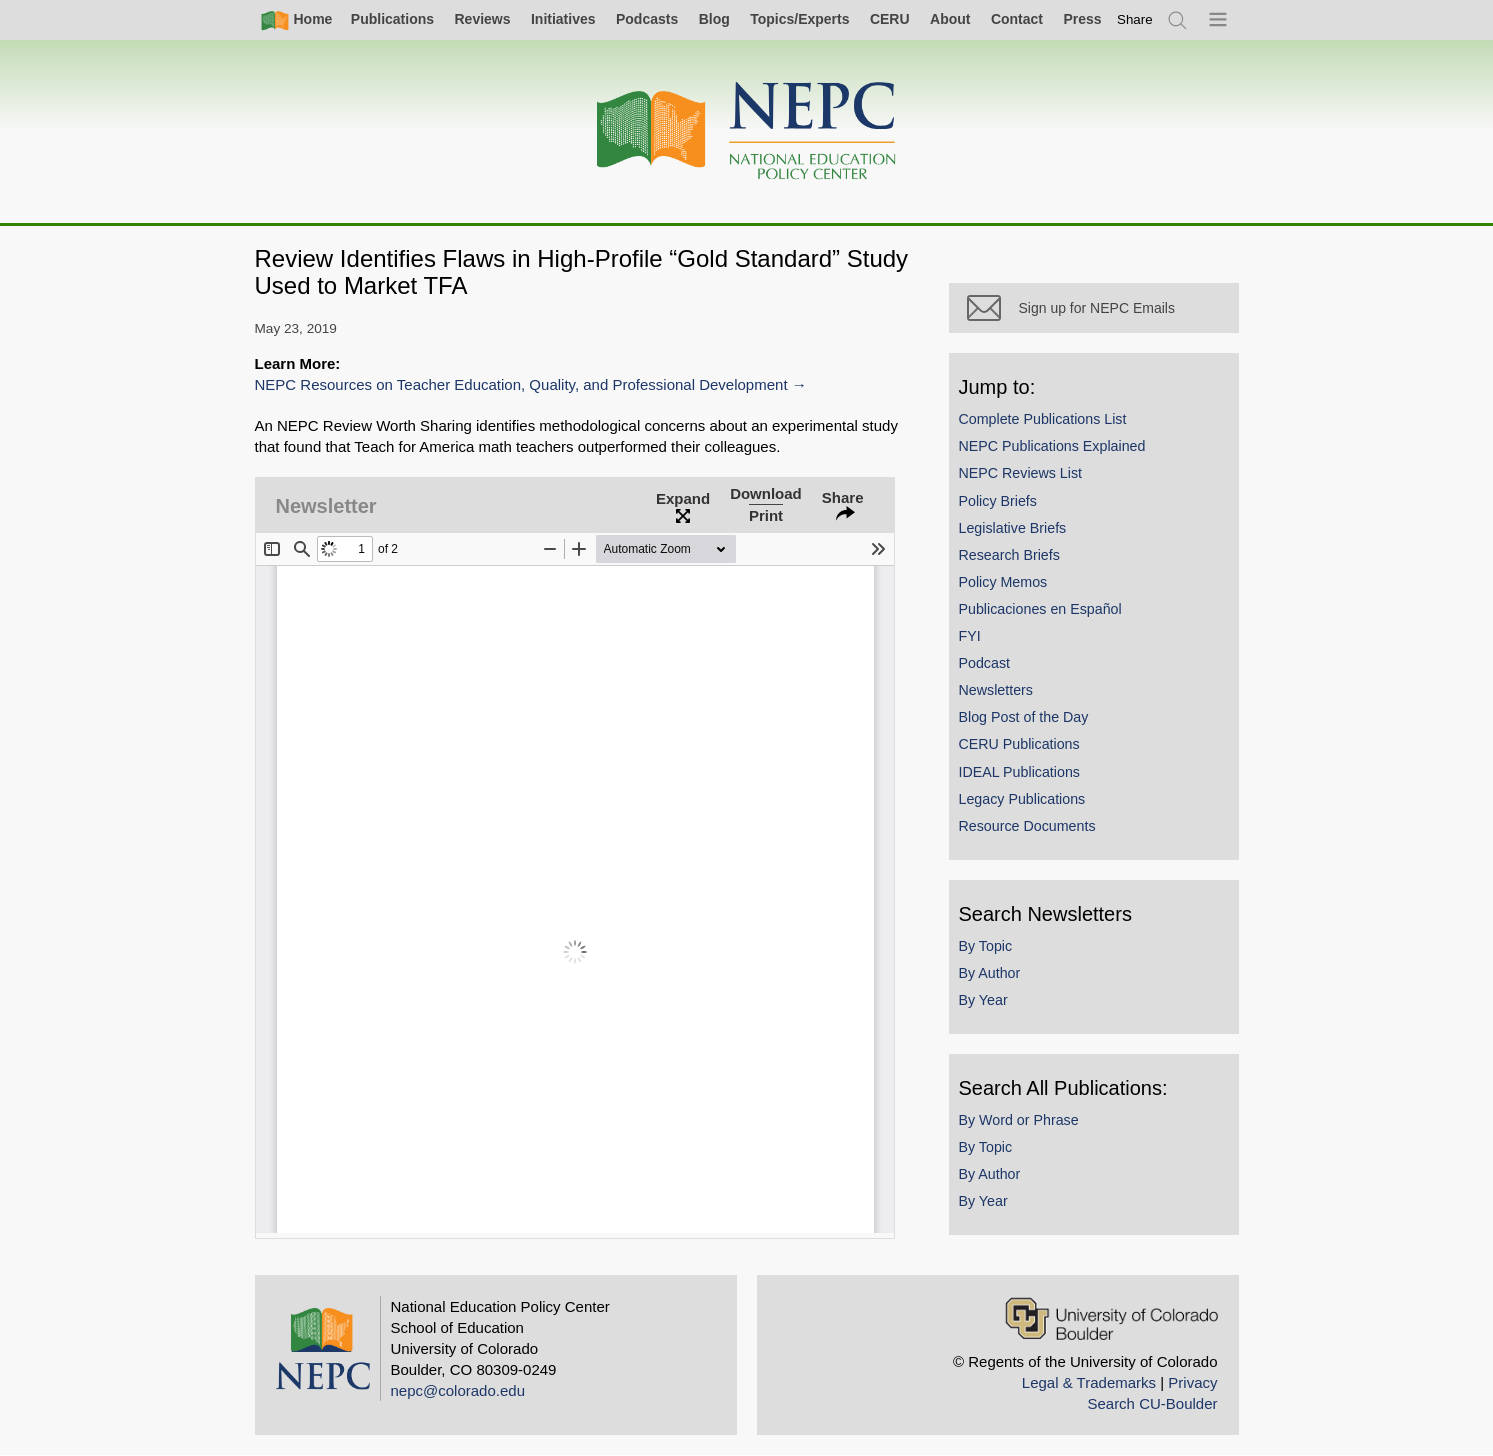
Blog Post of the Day (1024, 717)
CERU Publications (1019, 744)
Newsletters (996, 690)
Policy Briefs (998, 501)
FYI (970, 636)
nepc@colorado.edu (458, 1390)
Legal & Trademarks (1089, 1382)
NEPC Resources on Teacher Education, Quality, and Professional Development (521, 384)
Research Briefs (1009, 555)
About (950, 19)
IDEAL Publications (1019, 772)
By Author (990, 973)
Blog (714, 19)
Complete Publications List (1043, 419)
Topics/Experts (799, 19)
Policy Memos (1003, 582)
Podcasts (647, 19)
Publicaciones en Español (1040, 609)
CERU (890, 19)
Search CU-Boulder (1152, 1403)
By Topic (986, 946)
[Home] (747, 131)
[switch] (1135, 19)
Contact (1017, 19)
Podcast (985, 663)
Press (1082, 19)
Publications (392, 19)
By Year (983, 1000)
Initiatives (563, 19)
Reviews (482, 19)
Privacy (1192, 1382)
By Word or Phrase (1019, 1120)
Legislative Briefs (1013, 528)
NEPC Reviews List (1021, 473)
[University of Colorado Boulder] (1111, 1318)
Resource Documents (1027, 826)
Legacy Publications (1022, 799)
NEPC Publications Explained (1052, 446)
